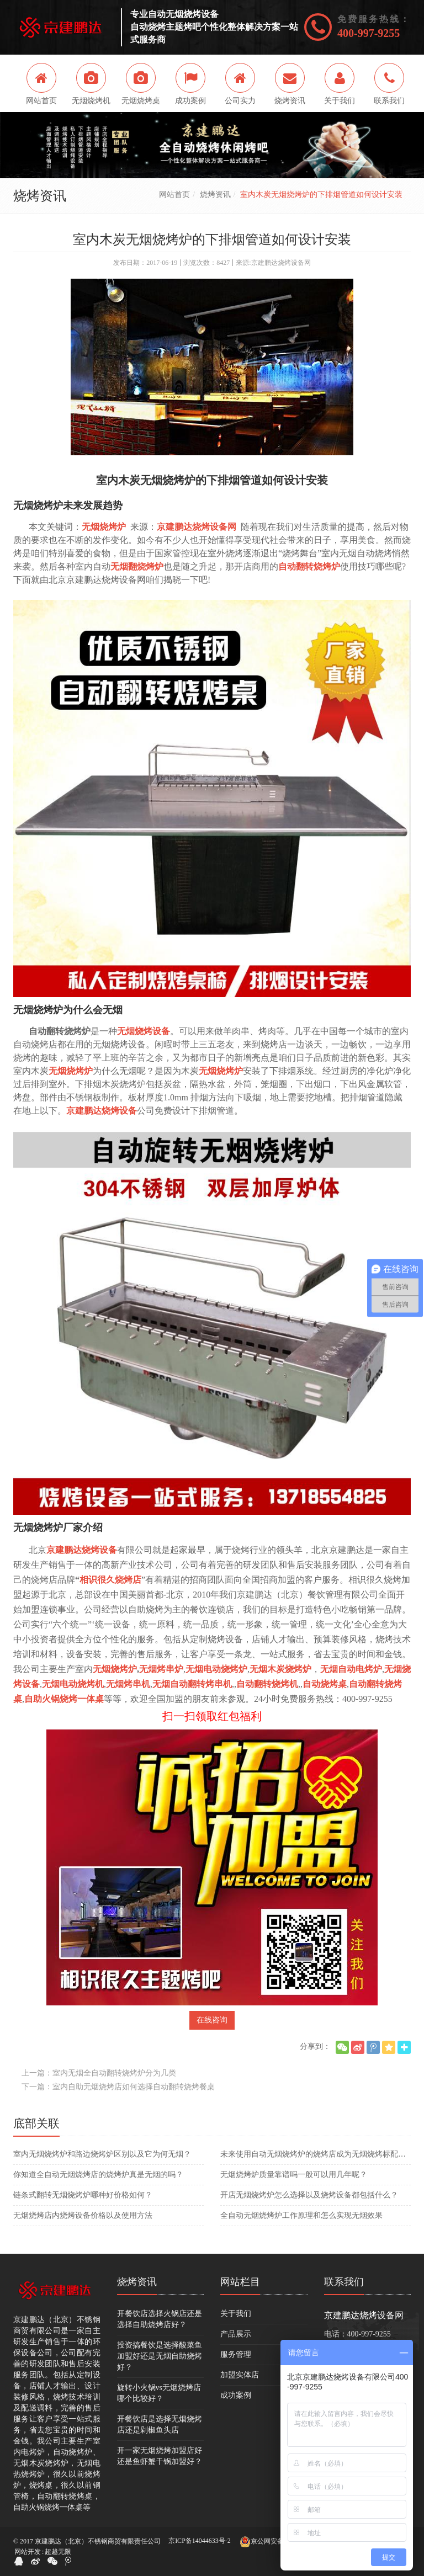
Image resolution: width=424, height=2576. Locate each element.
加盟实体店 (239, 2375)
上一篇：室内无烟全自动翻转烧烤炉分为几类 (99, 2073)
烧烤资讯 (215, 194)
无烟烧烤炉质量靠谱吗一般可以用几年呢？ (293, 2174)
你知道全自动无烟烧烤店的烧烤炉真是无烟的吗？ (98, 2174)
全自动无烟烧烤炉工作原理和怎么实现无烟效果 (301, 2215)
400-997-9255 (368, 33)
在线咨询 (212, 2020)
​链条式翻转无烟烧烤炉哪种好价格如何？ (82, 2195)
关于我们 (235, 2313)
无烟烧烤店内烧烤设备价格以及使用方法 (82, 2215)
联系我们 (344, 2281)
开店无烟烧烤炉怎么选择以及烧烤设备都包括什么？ (309, 2195)
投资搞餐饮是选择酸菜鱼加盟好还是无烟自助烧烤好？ (159, 2356)
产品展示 (235, 2334)
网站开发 (27, 2552)
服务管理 (235, 2354)
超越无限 (58, 2552)
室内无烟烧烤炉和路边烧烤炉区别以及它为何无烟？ (102, 2154)
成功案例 (235, 2395)
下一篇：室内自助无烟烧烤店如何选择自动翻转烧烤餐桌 (118, 2087)
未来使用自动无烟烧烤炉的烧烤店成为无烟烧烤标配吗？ (315, 2154)
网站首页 (174, 194)
